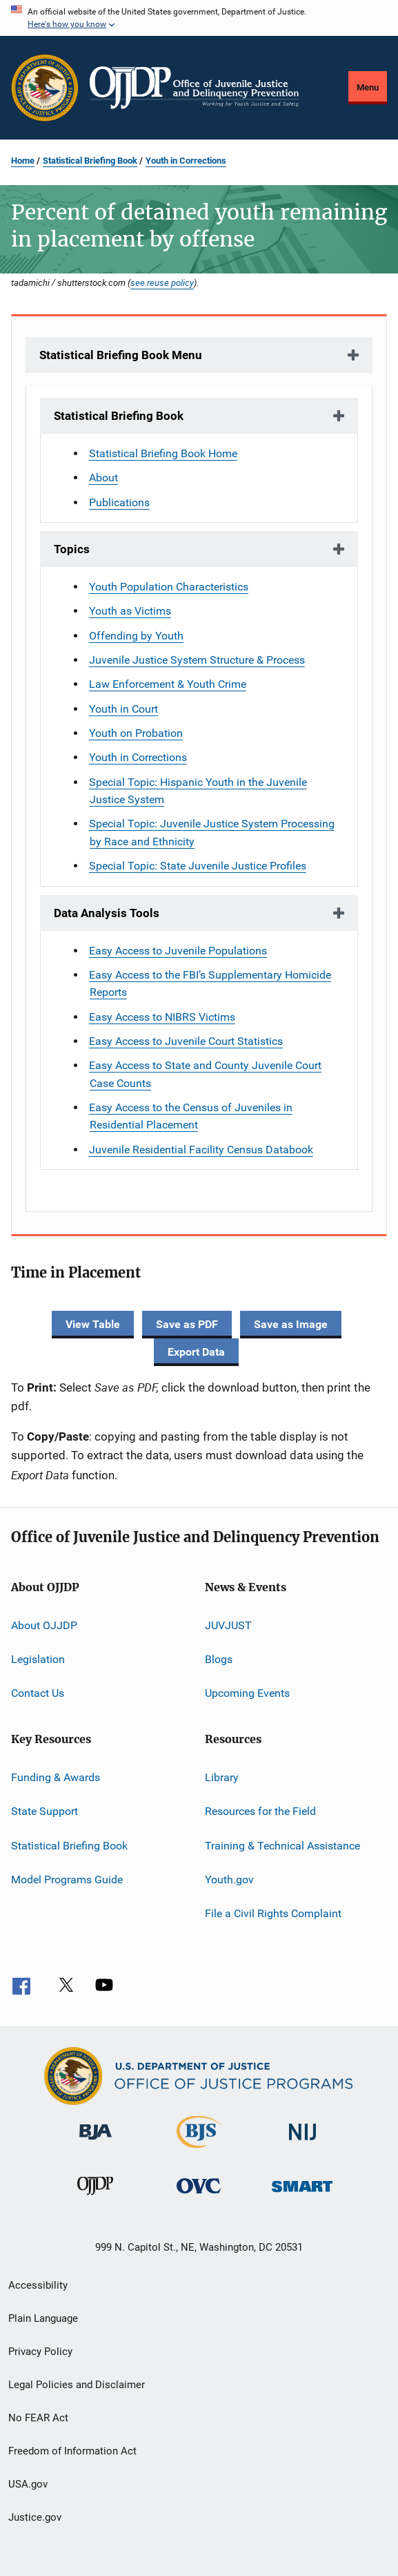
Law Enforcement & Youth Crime (167, 684)
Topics (72, 549)
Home (22, 160)
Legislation (38, 1659)
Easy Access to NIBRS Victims (162, 1016)
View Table (93, 1324)
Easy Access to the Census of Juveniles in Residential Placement (190, 1116)
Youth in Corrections (186, 160)
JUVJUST (228, 1625)
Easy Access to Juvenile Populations (178, 950)
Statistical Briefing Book (90, 160)
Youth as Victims (130, 610)
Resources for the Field (260, 1811)
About (103, 477)
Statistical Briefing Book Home (163, 453)
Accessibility (38, 2285)
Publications (119, 502)
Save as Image (291, 1324)
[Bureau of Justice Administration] (95, 2142)
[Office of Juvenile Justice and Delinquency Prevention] (95, 2197)
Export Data (196, 1351)
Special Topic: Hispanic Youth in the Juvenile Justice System (198, 791)
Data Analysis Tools (106, 913)
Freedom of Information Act (72, 2451)
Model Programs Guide (67, 1879)
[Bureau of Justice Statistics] (199, 2150)
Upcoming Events (247, 1693)
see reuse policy (162, 282)
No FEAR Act (38, 2418)
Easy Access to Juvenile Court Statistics (186, 1041)
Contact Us (37, 1693)
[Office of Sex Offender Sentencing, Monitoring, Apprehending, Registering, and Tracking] (302, 2194)
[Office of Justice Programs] (45, 88)
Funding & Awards (55, 1777)
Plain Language (43, 2318)
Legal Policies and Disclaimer (76, 2384)
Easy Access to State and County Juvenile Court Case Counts (205, 1074)
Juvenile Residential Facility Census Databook (201, 1149)
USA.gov (28, 2484)
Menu (368, 87)
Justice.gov (34, 2517)
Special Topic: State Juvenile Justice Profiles (197, 865)
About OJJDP (44, 1625)
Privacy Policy (40, 2351)
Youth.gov (229, 1879)
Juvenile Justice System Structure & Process (197, 659)
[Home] (194, 88)
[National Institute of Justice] (303, 2142)
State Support (44, 1811)
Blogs (218, 1659)
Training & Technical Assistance (282, 1845)
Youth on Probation (136, 733)
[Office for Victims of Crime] (199, 2196)
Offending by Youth (136, 635)
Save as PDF (187, 1324)
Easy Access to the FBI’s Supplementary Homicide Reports (210, 983)
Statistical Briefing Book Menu (120, 355)
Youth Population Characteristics (168, 586)
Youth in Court (123, 708)
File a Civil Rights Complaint (273, 1913)
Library (222, 1777)
